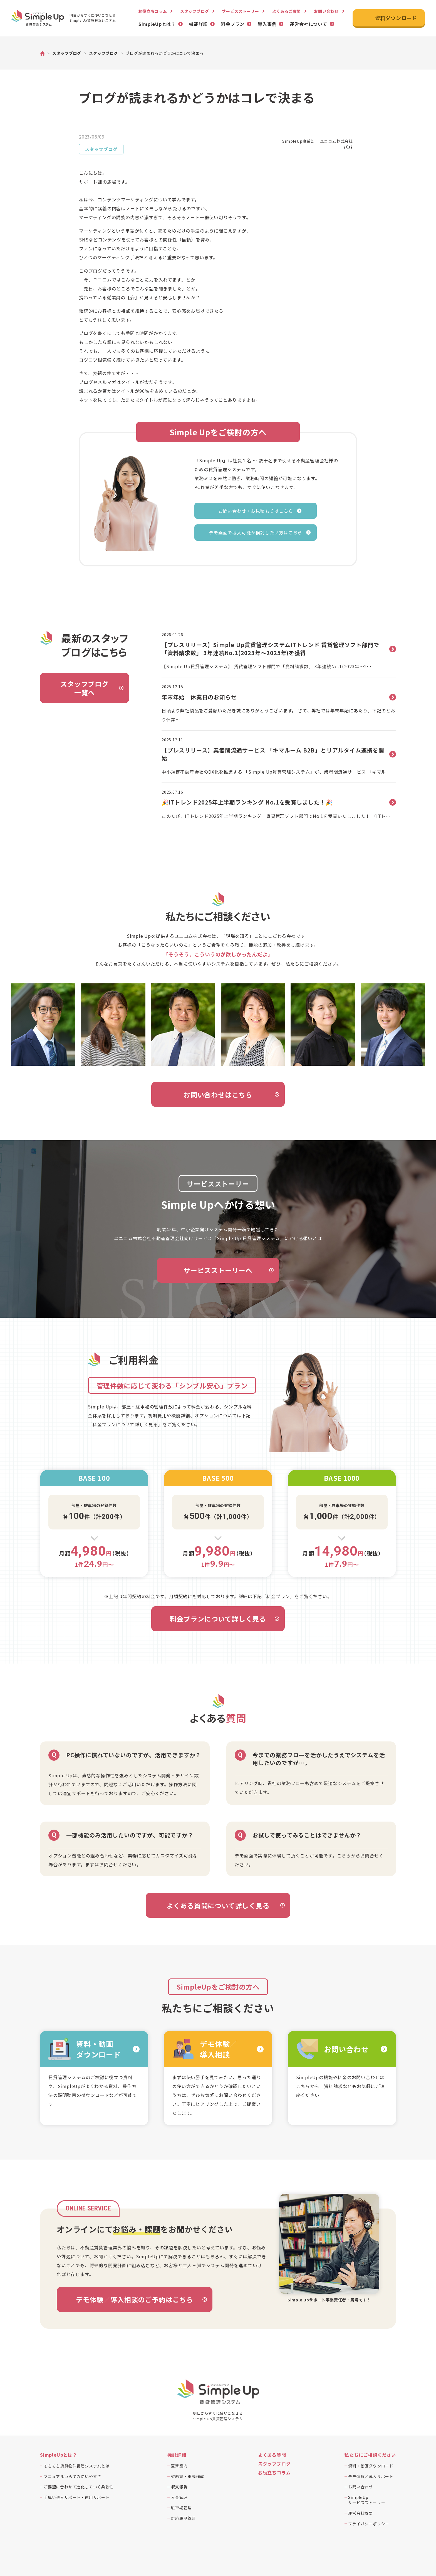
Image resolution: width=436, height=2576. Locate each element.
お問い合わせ (326, 11)
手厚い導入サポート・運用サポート (77, 2497)
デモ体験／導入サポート (370, 2476)
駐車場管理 (181, 2507)
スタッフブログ (194, 11)
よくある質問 (272, 2455)
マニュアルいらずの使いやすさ (72, 2476)
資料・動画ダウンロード (370, 2466)
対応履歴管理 (183, 2518)
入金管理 (179, 2497)
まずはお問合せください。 (113, 1864)
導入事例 (267, 24)
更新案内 (179, 2466)
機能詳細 (198, 24)
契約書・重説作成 (187, 2476)
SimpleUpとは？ (157, 24)
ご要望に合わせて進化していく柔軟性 (79, 2486)
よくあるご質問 (286, 11)
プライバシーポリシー (368, 2523)
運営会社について (308, 24)
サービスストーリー (240, 11)
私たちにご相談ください (370, 2455)
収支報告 (179, 2486)
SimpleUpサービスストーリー (366, 2500)
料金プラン (232, 24)
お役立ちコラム (152, 11)
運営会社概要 (360, 2513)
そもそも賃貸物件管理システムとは (77, 2466)
